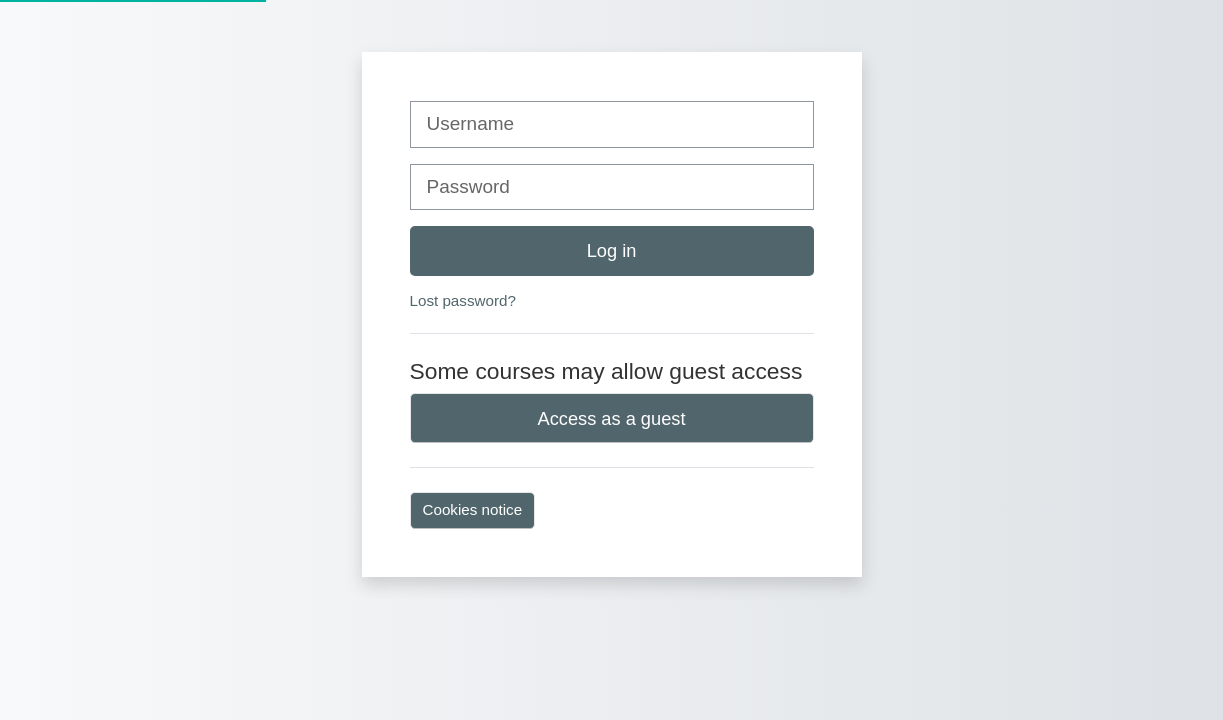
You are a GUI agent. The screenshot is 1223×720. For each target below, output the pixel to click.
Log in (612, 250)
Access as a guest (612, 418)
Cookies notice (473, 509)
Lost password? (463, 300)
